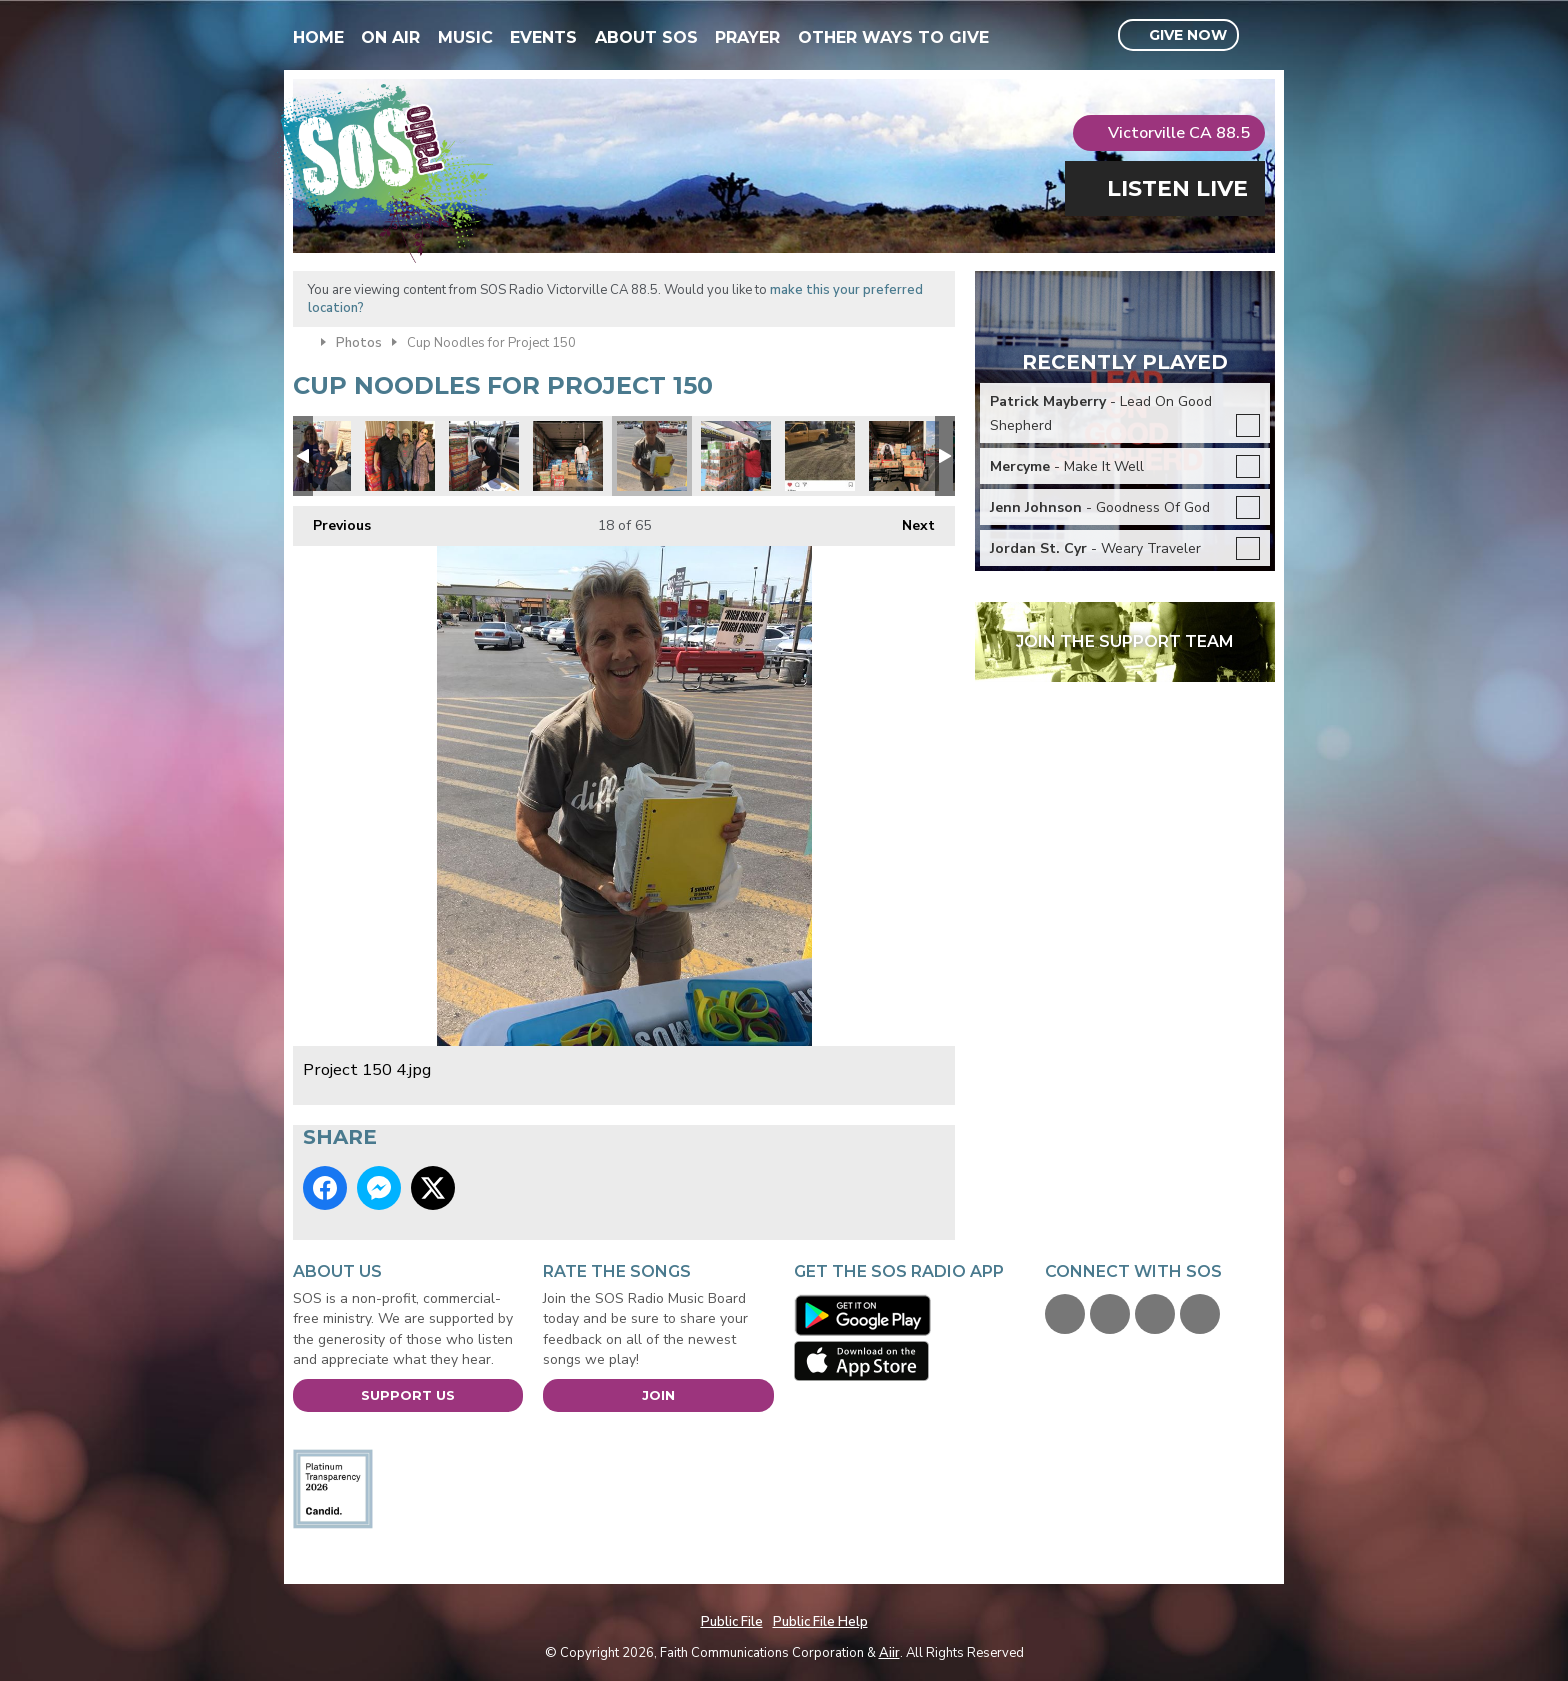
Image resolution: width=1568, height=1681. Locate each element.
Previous (332, 520)
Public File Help (820, 1622)
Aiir (889, 1653)
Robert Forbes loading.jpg (736, 456)
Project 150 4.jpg (652, 456)
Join (658, 1395)
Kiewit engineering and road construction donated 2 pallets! (820, 456)
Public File (732, 1622)
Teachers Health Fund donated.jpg (904, 456)
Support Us (408, 1395)
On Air (390, 37)
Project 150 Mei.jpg (316, 456)
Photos (359, 343)
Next (908, 520)
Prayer (747, 37)
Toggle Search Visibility (1262, 36)
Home (318, 37)
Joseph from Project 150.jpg (568, 456)
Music (465, 37)
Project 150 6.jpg (484, 456)
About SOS (646, 37)
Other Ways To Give (893, 37)
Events (543, 37)
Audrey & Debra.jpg (400, 456)
